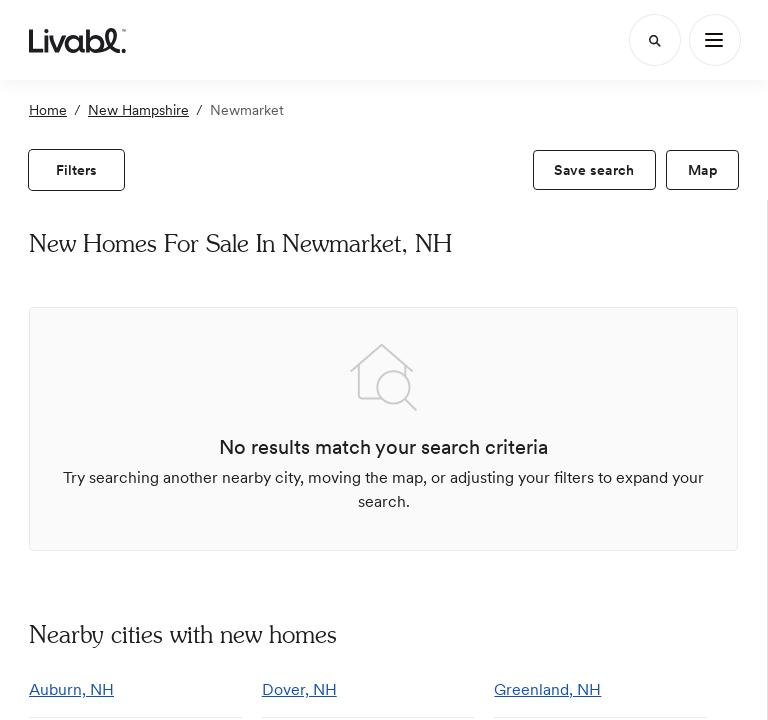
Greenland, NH (547, 689)
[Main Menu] (715, 40)
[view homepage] (77, 40)
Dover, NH (299, 689)
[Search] (655, 40)
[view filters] (76, 170)
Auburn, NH (71, 689)
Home (48, 110)
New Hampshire (138, 110)
